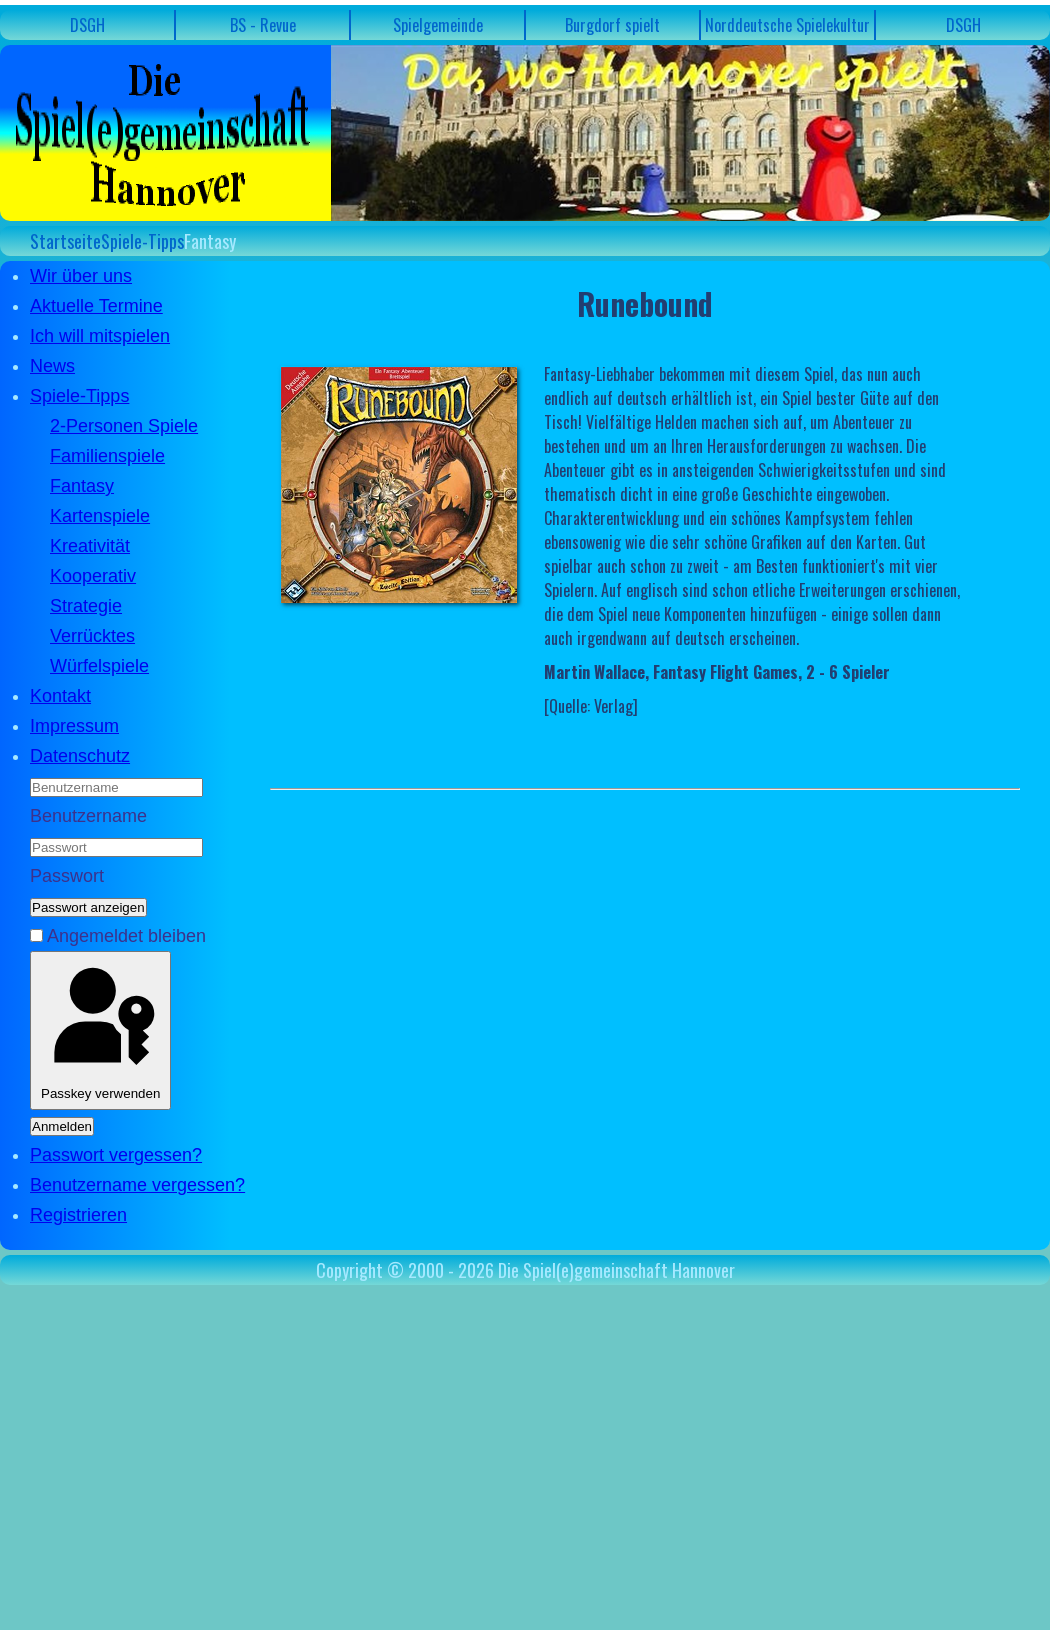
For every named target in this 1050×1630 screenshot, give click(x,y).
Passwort (67, 876)
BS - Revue (263, 25)
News (52, 366)
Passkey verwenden (100, 1030)
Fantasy (82, 486)
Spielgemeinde (438, 25)
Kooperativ (93, 576)
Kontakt (60, 696)
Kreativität (90, 546)
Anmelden (62, 1126)
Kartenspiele (100, 516)
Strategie (86, 606)
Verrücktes (92, 636)
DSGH (87, 25)
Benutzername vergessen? (137, 1185)
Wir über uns (81, 276)
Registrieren (78, 1215)
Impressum (74, 726)
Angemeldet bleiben (126, 936)
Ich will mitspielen (100, 336)
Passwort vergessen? (116, 1155)
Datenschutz (80, 756)
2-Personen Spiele (124, 426)
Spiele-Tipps (79, 396)
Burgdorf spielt (612, 25)
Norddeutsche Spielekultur (787, 25)
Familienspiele (107, 456)
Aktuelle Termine (96, 306)
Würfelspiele (99, 666)
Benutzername (88, 816)
